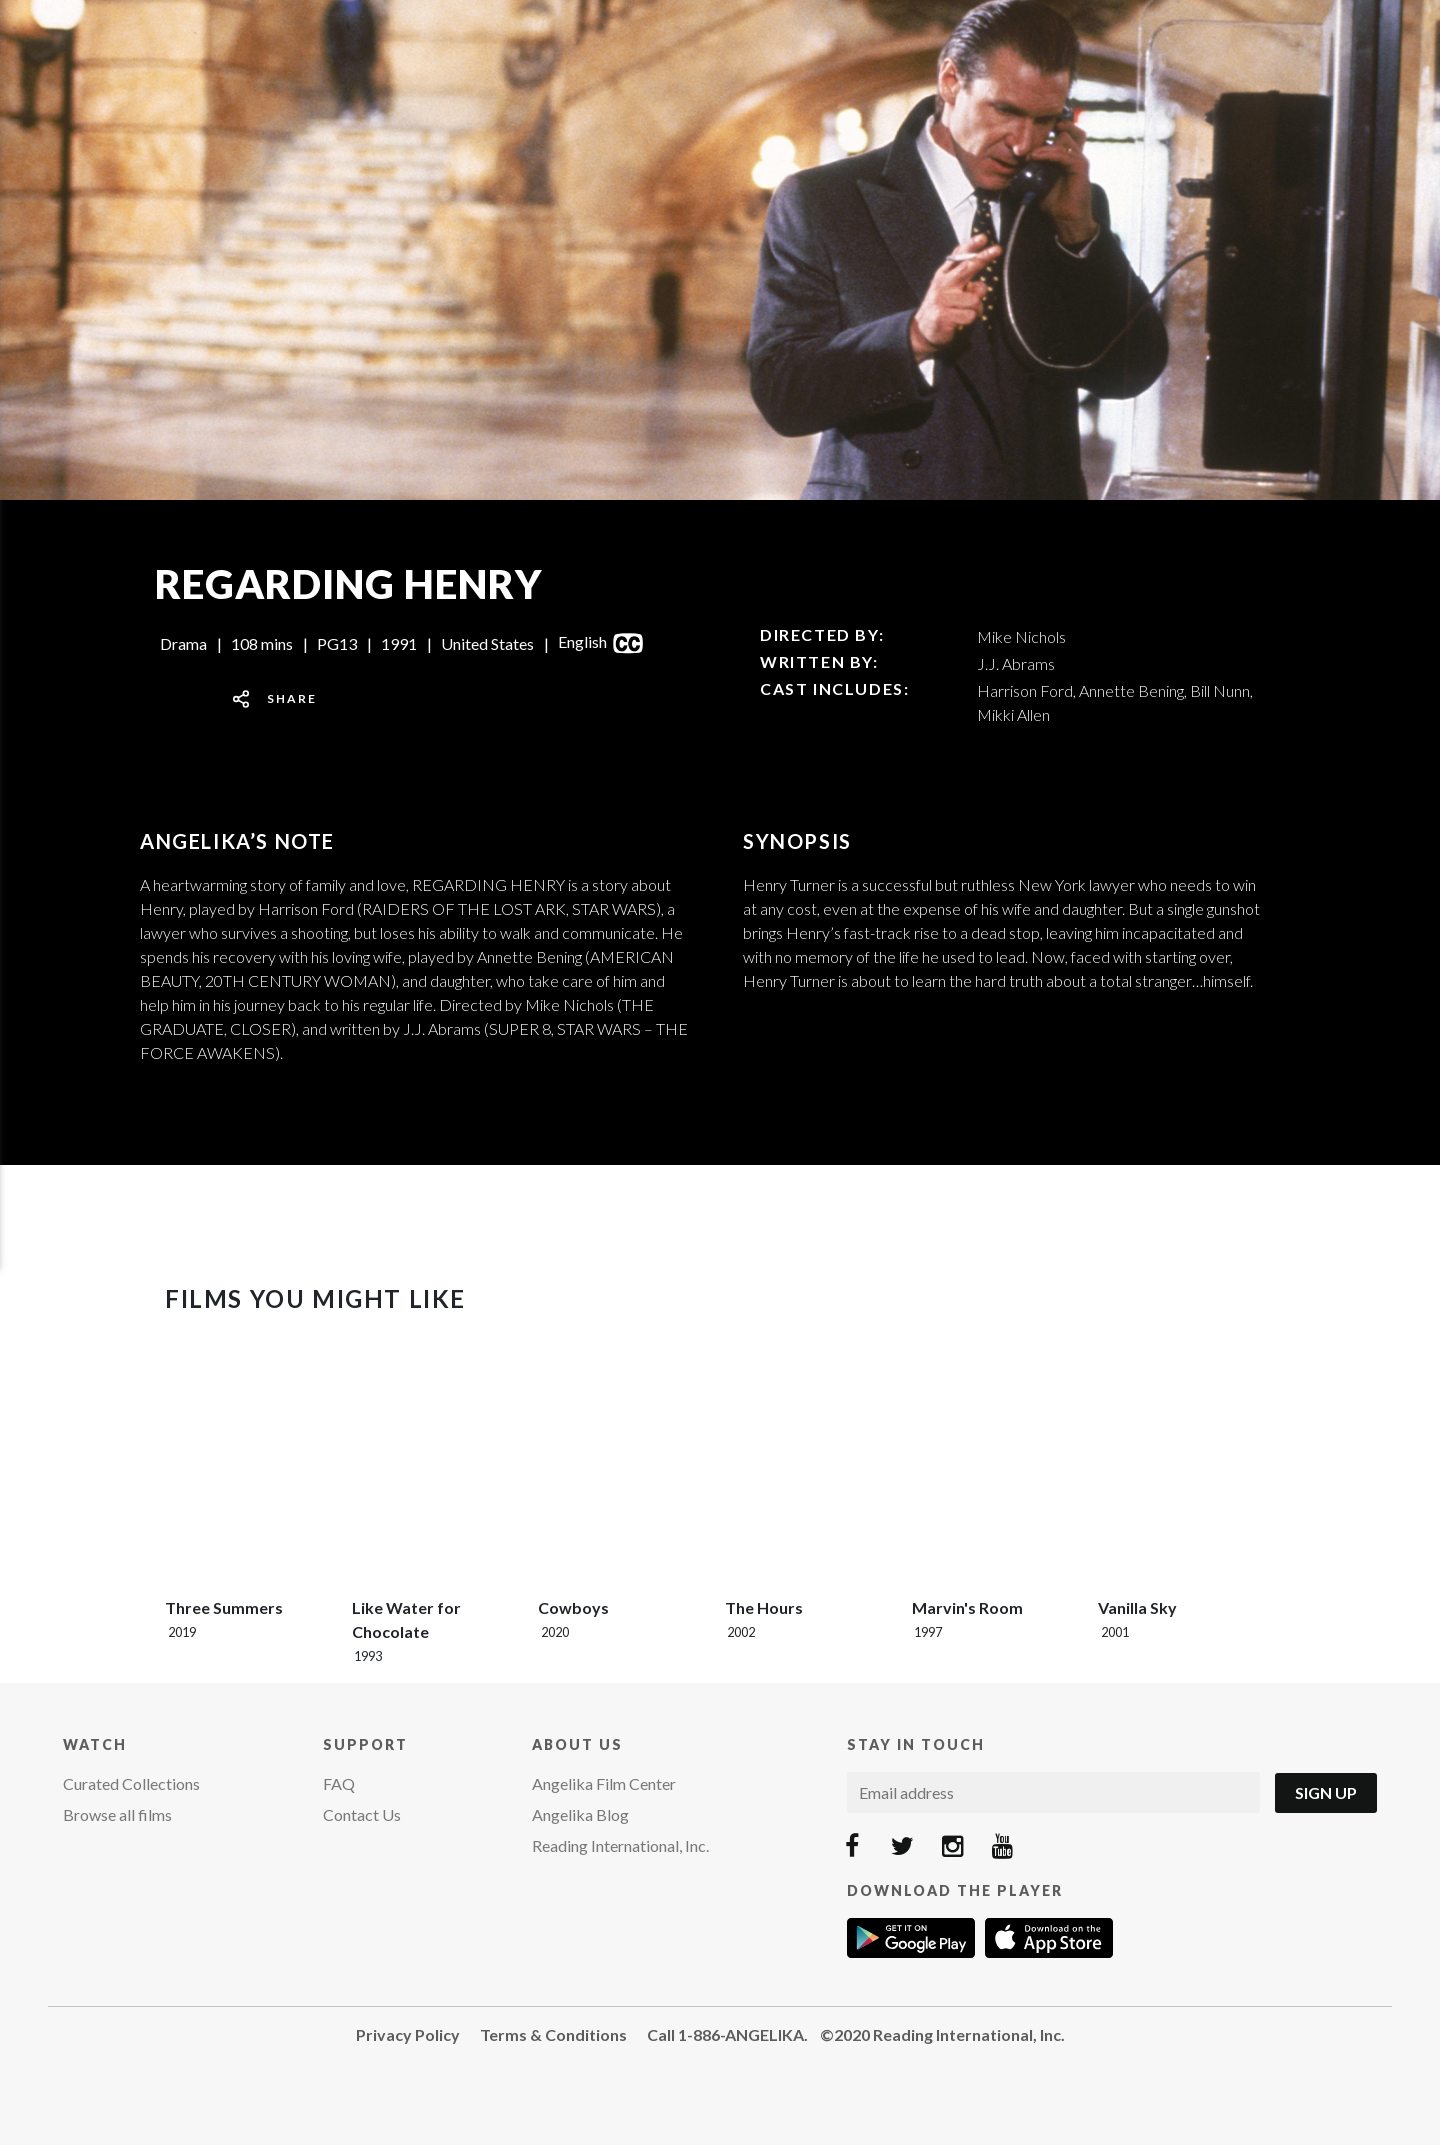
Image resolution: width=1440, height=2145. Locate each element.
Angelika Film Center (604, 1783)
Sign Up (1326, 1792)
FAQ (339, 1783)
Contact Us (362, 1814)
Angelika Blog (580, 1814)
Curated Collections (131, 1783)
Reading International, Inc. (620, 1845)
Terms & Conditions (553, 2034)
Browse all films (117, 1814)
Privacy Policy (408, 2034)
